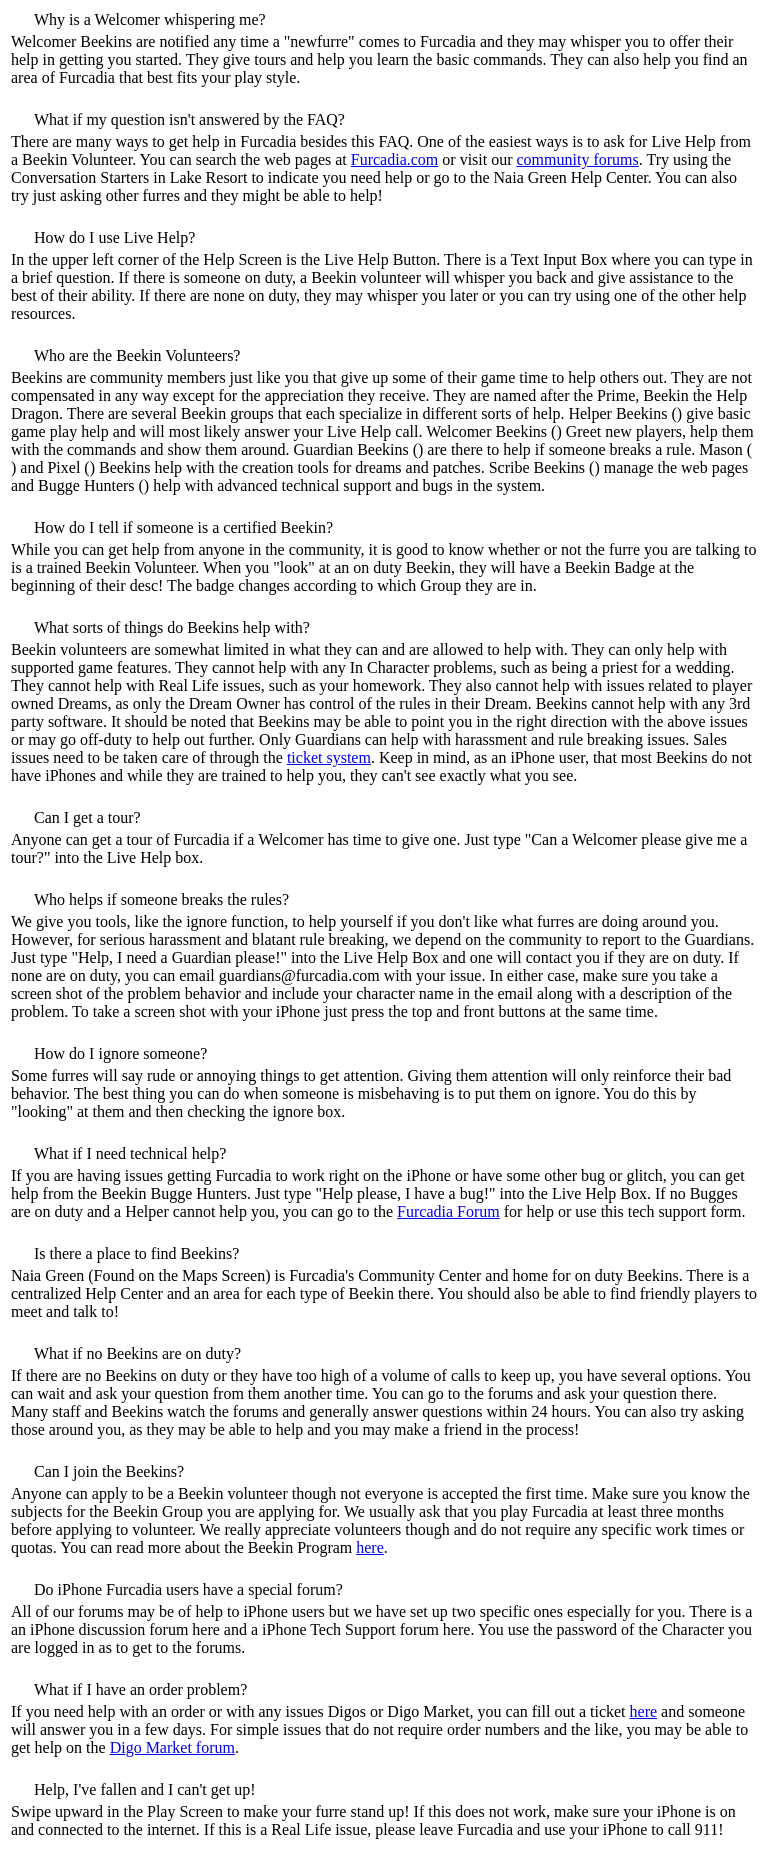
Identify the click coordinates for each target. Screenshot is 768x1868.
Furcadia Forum (448, 1211)
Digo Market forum (172, 1747)
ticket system (329, 757)
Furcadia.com (395, 159)
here (370, 1547)
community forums (578, 159)
